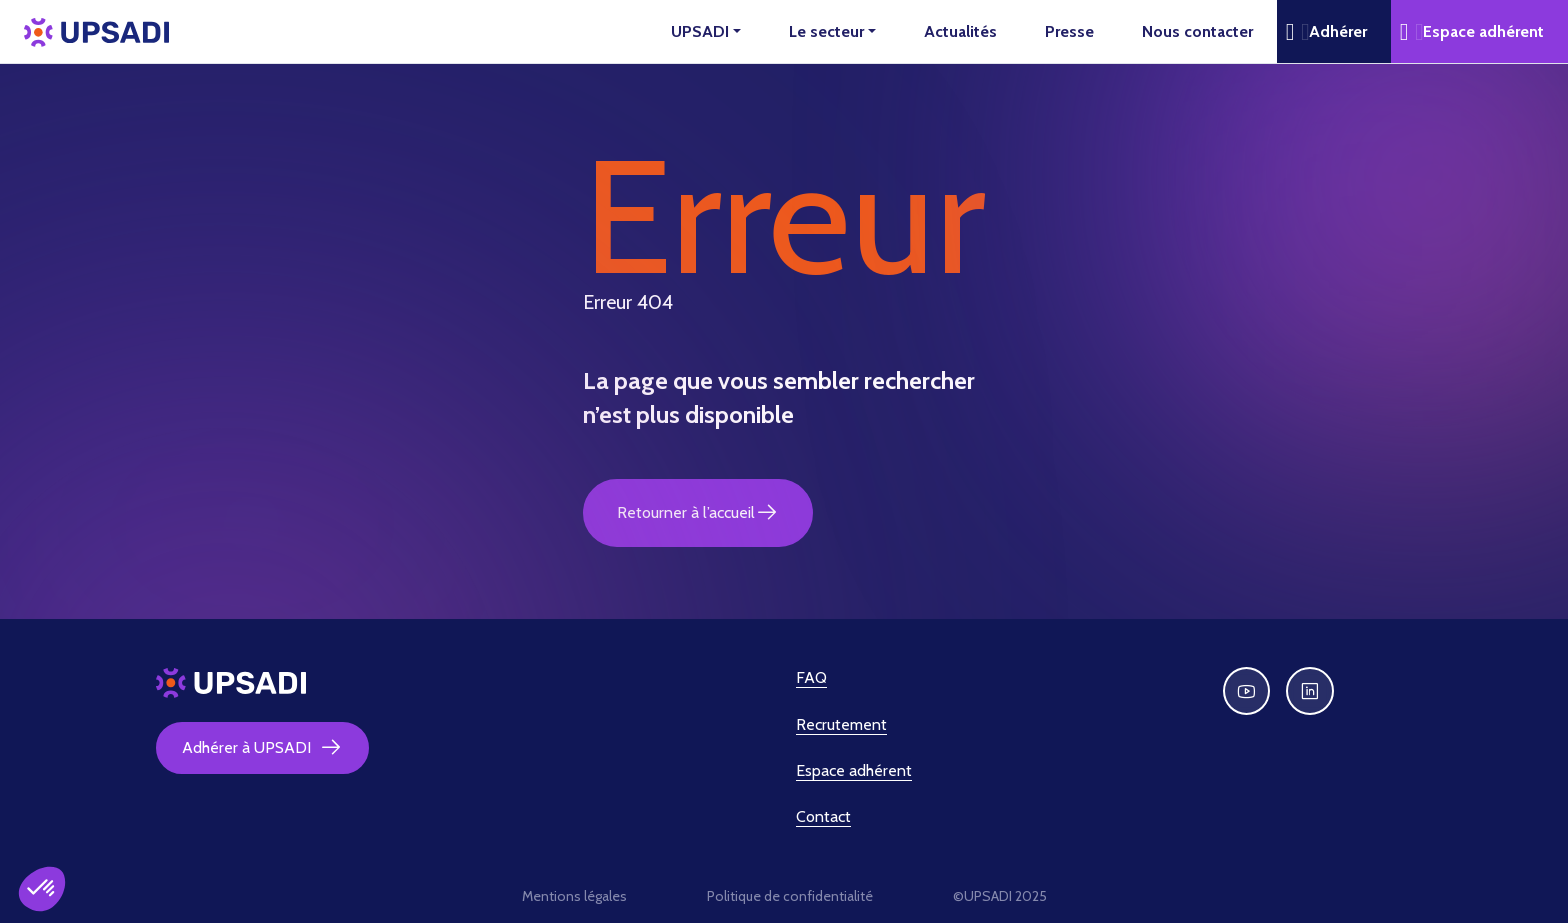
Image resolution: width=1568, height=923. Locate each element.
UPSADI (700, 31)
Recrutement (841, 724)
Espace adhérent (1483, 31)
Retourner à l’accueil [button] (698, 513)
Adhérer (1338, 31)
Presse (1069, 31)
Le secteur (826, 31)
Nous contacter (1197, 31)
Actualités (960, 31)
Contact (823, 816)
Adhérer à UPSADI (262, 748)
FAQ (811, 677)
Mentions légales (574, 896)
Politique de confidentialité (790, 896)
